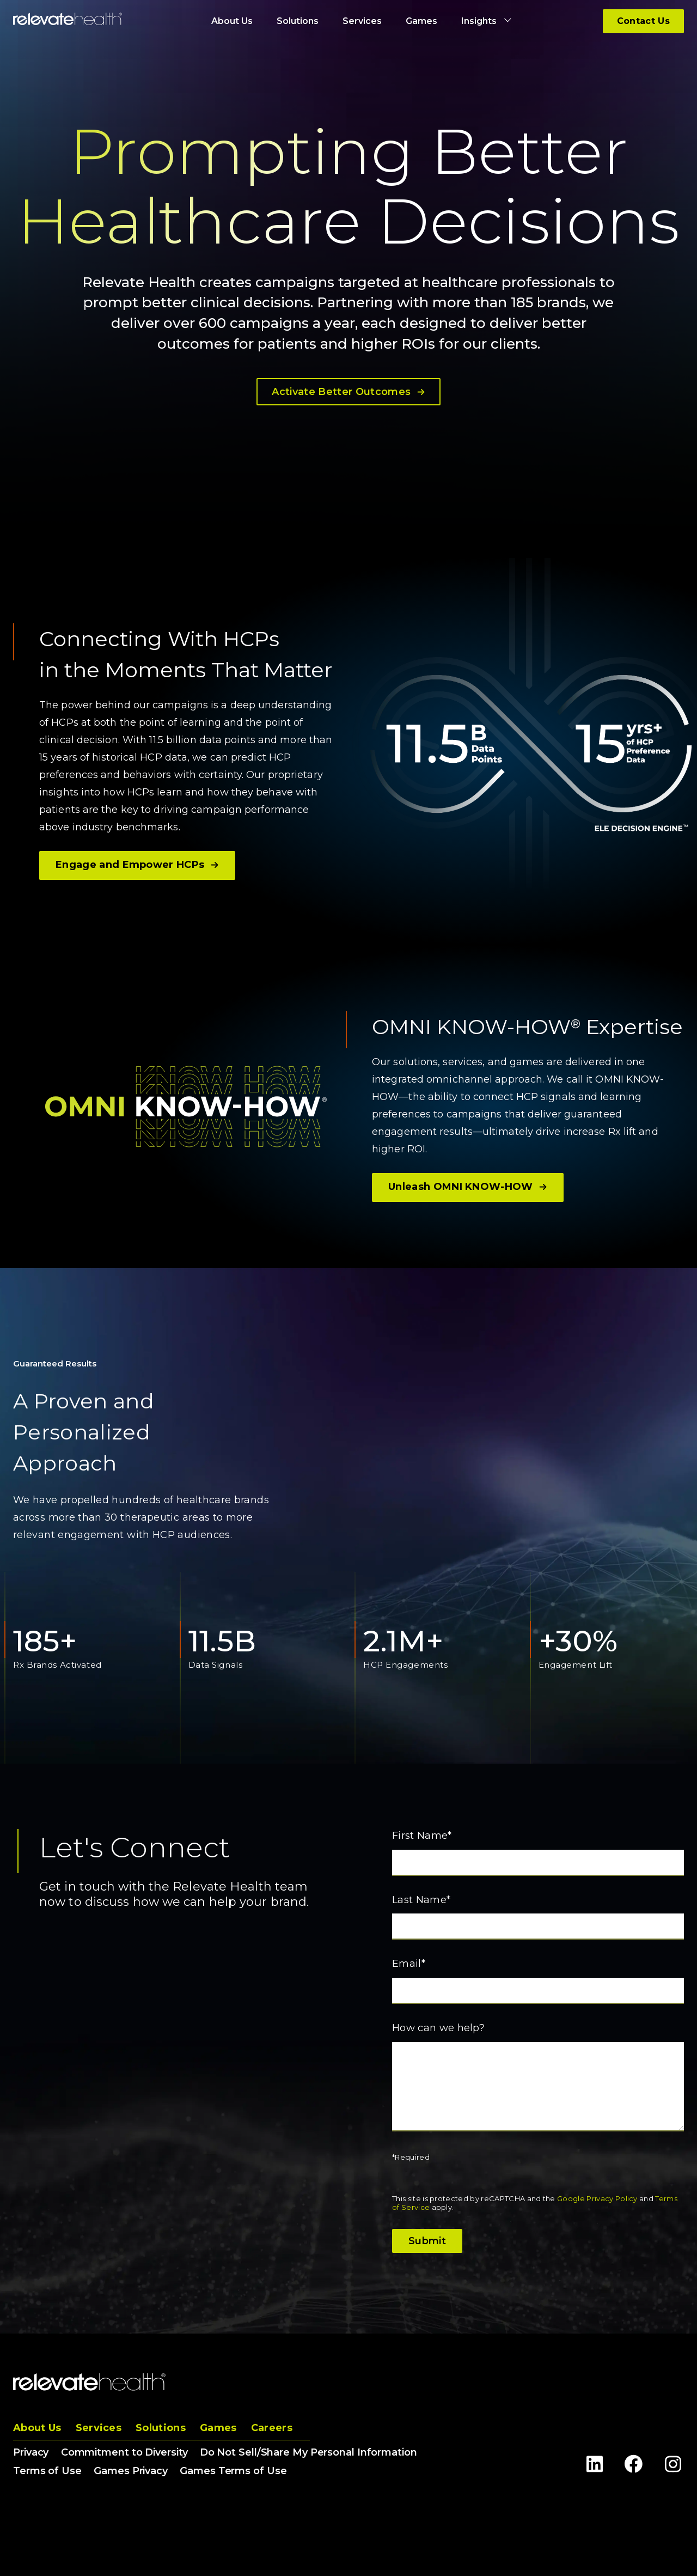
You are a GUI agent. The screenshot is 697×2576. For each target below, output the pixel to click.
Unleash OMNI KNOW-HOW (467, 1187)
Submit (427, 2241)
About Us (37, 2428)
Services (99, 2428)
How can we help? (438, 2028)
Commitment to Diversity (124, 2452)
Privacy (30, 2452)
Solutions (161, 2428)
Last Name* (421, 1900)
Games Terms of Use (233, 2471)
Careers (271, 2428)
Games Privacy (131, 2471)
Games (218, 2428)
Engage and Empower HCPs (137, 865)
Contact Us (643, 21)
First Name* (422, 1836)
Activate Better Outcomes (348, 392)
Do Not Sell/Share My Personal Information (308, 2452)
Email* (408, 1964)
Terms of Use (47, 2471)
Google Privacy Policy (597, 2198)
